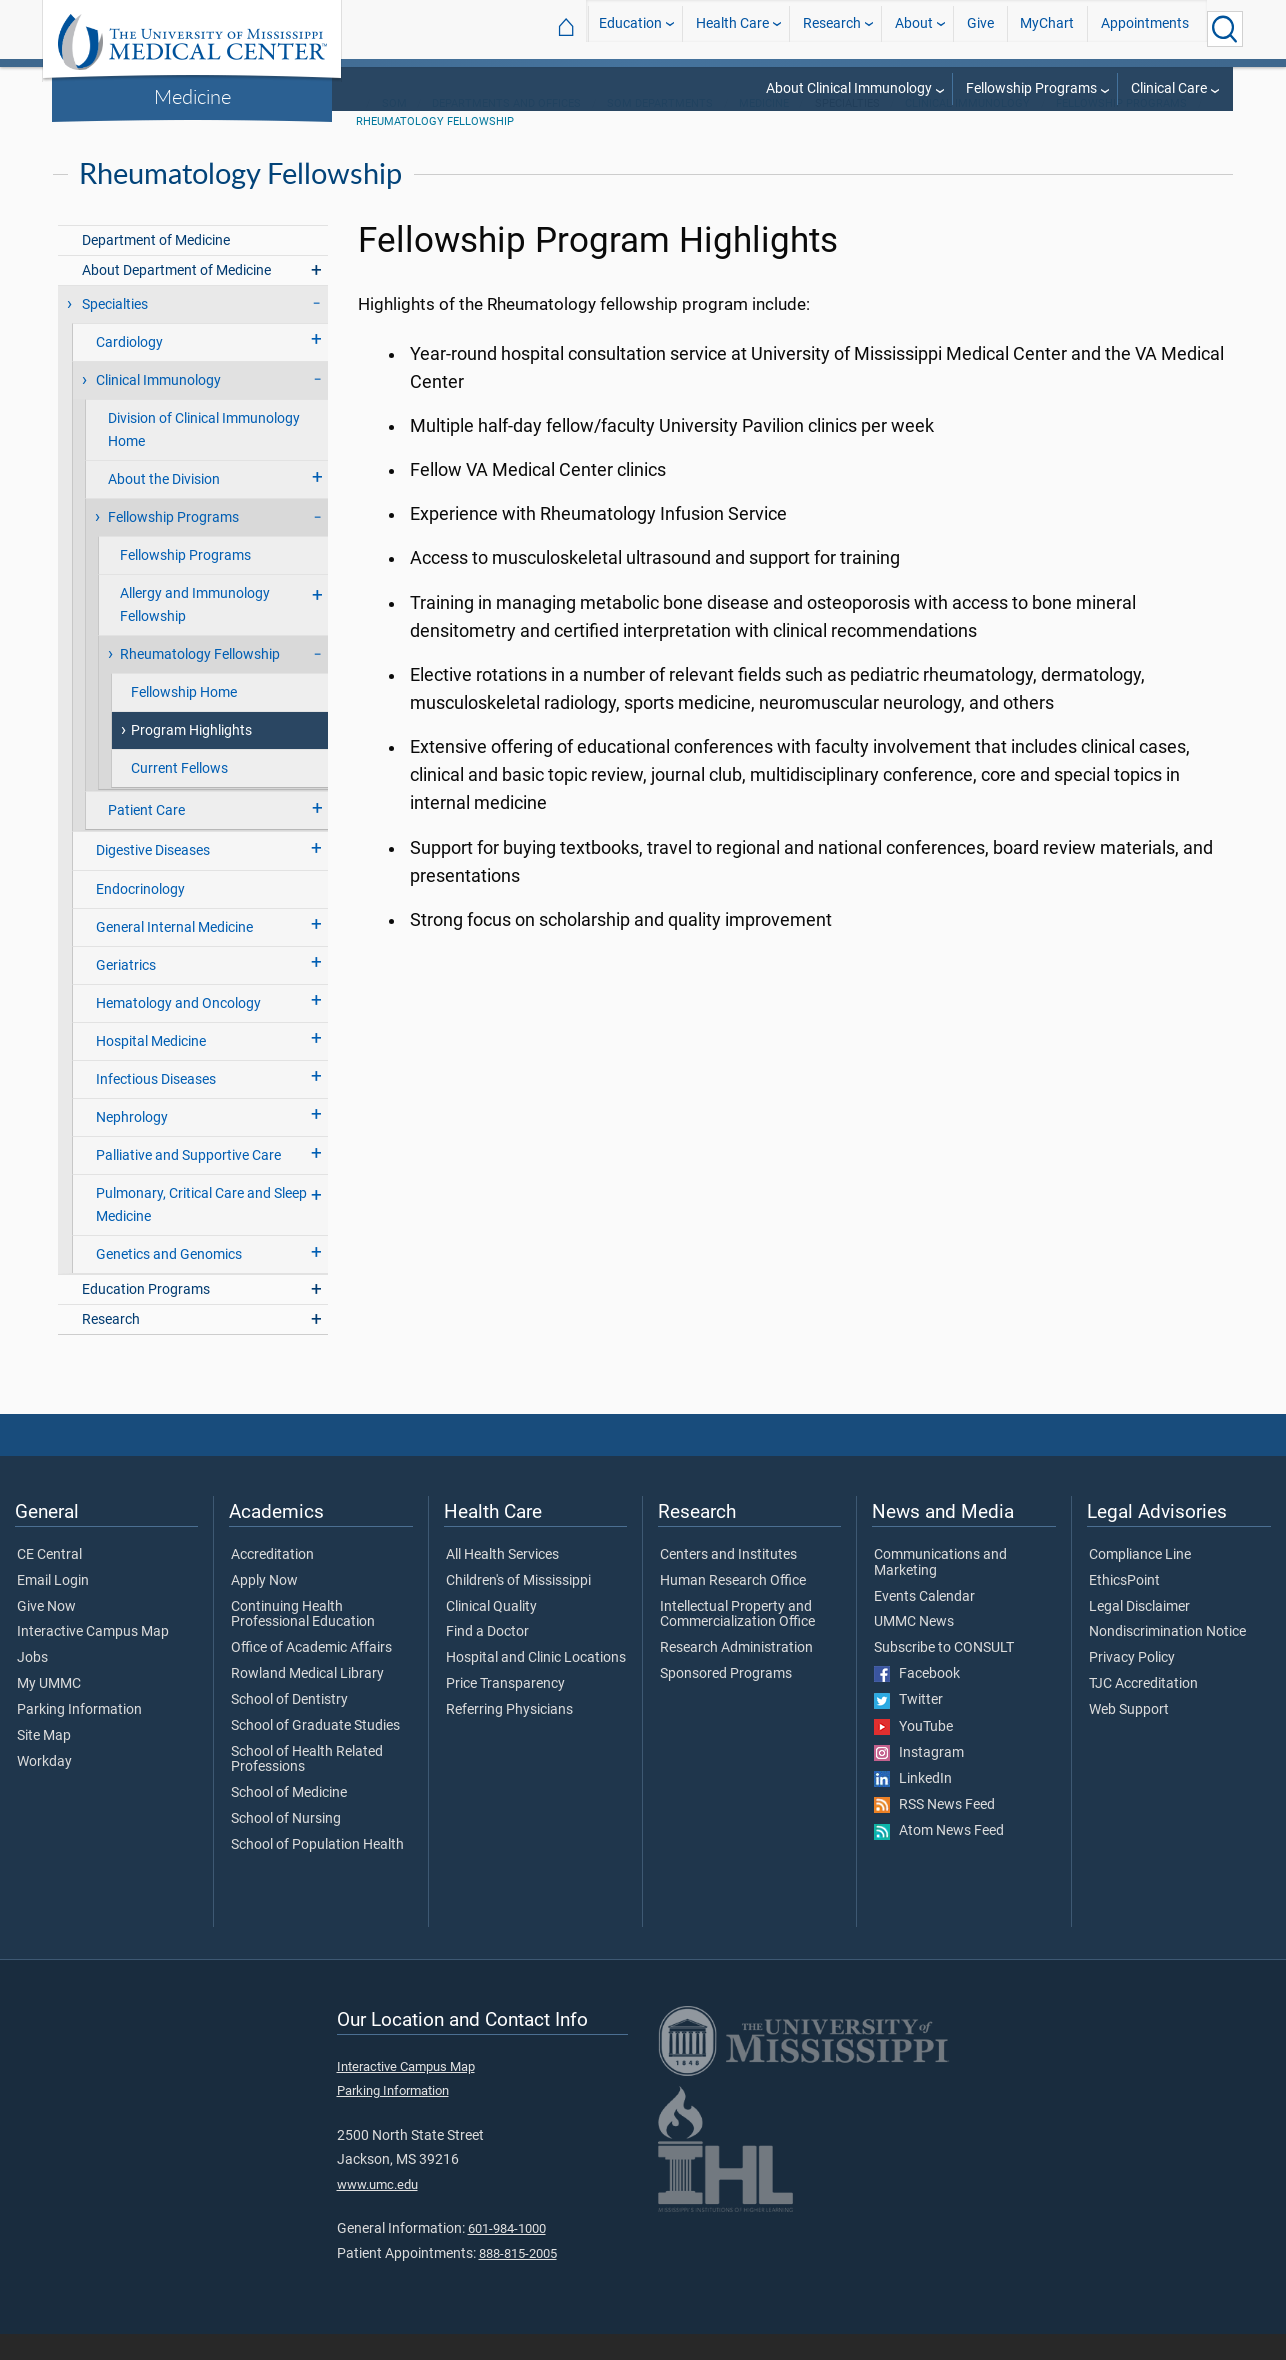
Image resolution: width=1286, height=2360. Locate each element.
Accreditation (272, 1581)
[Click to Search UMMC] (1225, 29)
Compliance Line (1140, 1581)
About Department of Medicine (176, 296)
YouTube (913, 1753)
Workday (44, 1788)
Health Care (732, 28)
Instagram (919, 1779)
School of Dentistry (289, 1726)
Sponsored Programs (726, 1700)
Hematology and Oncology (178, 1029)
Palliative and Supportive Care (188, 1181)
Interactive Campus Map (93, 1658)
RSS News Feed (934, 1831)
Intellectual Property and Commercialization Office (737, 1641)
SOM (394, 129)
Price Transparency (505, 1710)
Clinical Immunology (967, 129)
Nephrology (132, 1143)
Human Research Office (733, 1607)
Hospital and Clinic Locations (536, 1684)
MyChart (1047, 28)
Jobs (32, 1684)
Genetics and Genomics (169, 1280)
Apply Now (264, 1607)
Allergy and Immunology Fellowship (195, 631)
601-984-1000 (507, 2254)
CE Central (49, 1581)
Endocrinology (140, 915)
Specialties (115, 330)
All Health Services (502, 1581)
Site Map (44, 1762)
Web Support (1129, 1736)
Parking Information (79, 1736)
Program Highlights (191, 756)
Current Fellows (179, 794)
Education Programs (146, 1315)
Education (630, 28)
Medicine (192, 96)
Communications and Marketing (940, 1589)
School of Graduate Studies (315, 1752)
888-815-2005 (518, 2279)
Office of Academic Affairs (311, 1674)
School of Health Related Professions (307, 1786)
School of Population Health (317, 1871)
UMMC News (914, 1648)
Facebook (917, 1700)
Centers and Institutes (728, 1581)
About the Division (164, 505)
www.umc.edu (377, 2210)
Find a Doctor (487, 1658)
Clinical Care (1169, 88)
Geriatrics (126, 991)
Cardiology (129, 368)
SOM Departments (660, 129)
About (914, 28)
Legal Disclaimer (1139, 1633)
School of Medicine (289, 1819)
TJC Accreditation (1143, 1710)
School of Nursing (286, 1845)
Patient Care (146, 836)
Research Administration (736, 1674)
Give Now (46, 1633)
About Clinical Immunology (849, 88)
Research (832, 28)
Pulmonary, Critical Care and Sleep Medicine (201, 1231)
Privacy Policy (1132, 1684)
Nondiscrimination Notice (1167, 1658)
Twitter (908, 1726)
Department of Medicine (156, 266)
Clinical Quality (491, 1633)
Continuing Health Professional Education (303, 1641)
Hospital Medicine (151, 1067)
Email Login (53, 1607)
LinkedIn (913, 1805)
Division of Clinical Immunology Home (204, 456)
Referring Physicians (509, 1736)
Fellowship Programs (1031, 88)
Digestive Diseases (153, 876)
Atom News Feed (939, 1857)
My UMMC (49, 1710)
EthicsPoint (1124, 1607)
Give (980, 28)
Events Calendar (924, 1623)
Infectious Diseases (156, 1105)
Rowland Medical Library (307, 1700)
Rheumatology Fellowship (435, 147)
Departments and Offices (506, 129)
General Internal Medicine (174, 953)
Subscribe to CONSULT (944, 1674)
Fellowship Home (184, 718)
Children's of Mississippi (518, 1607)
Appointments (1145, 28)
